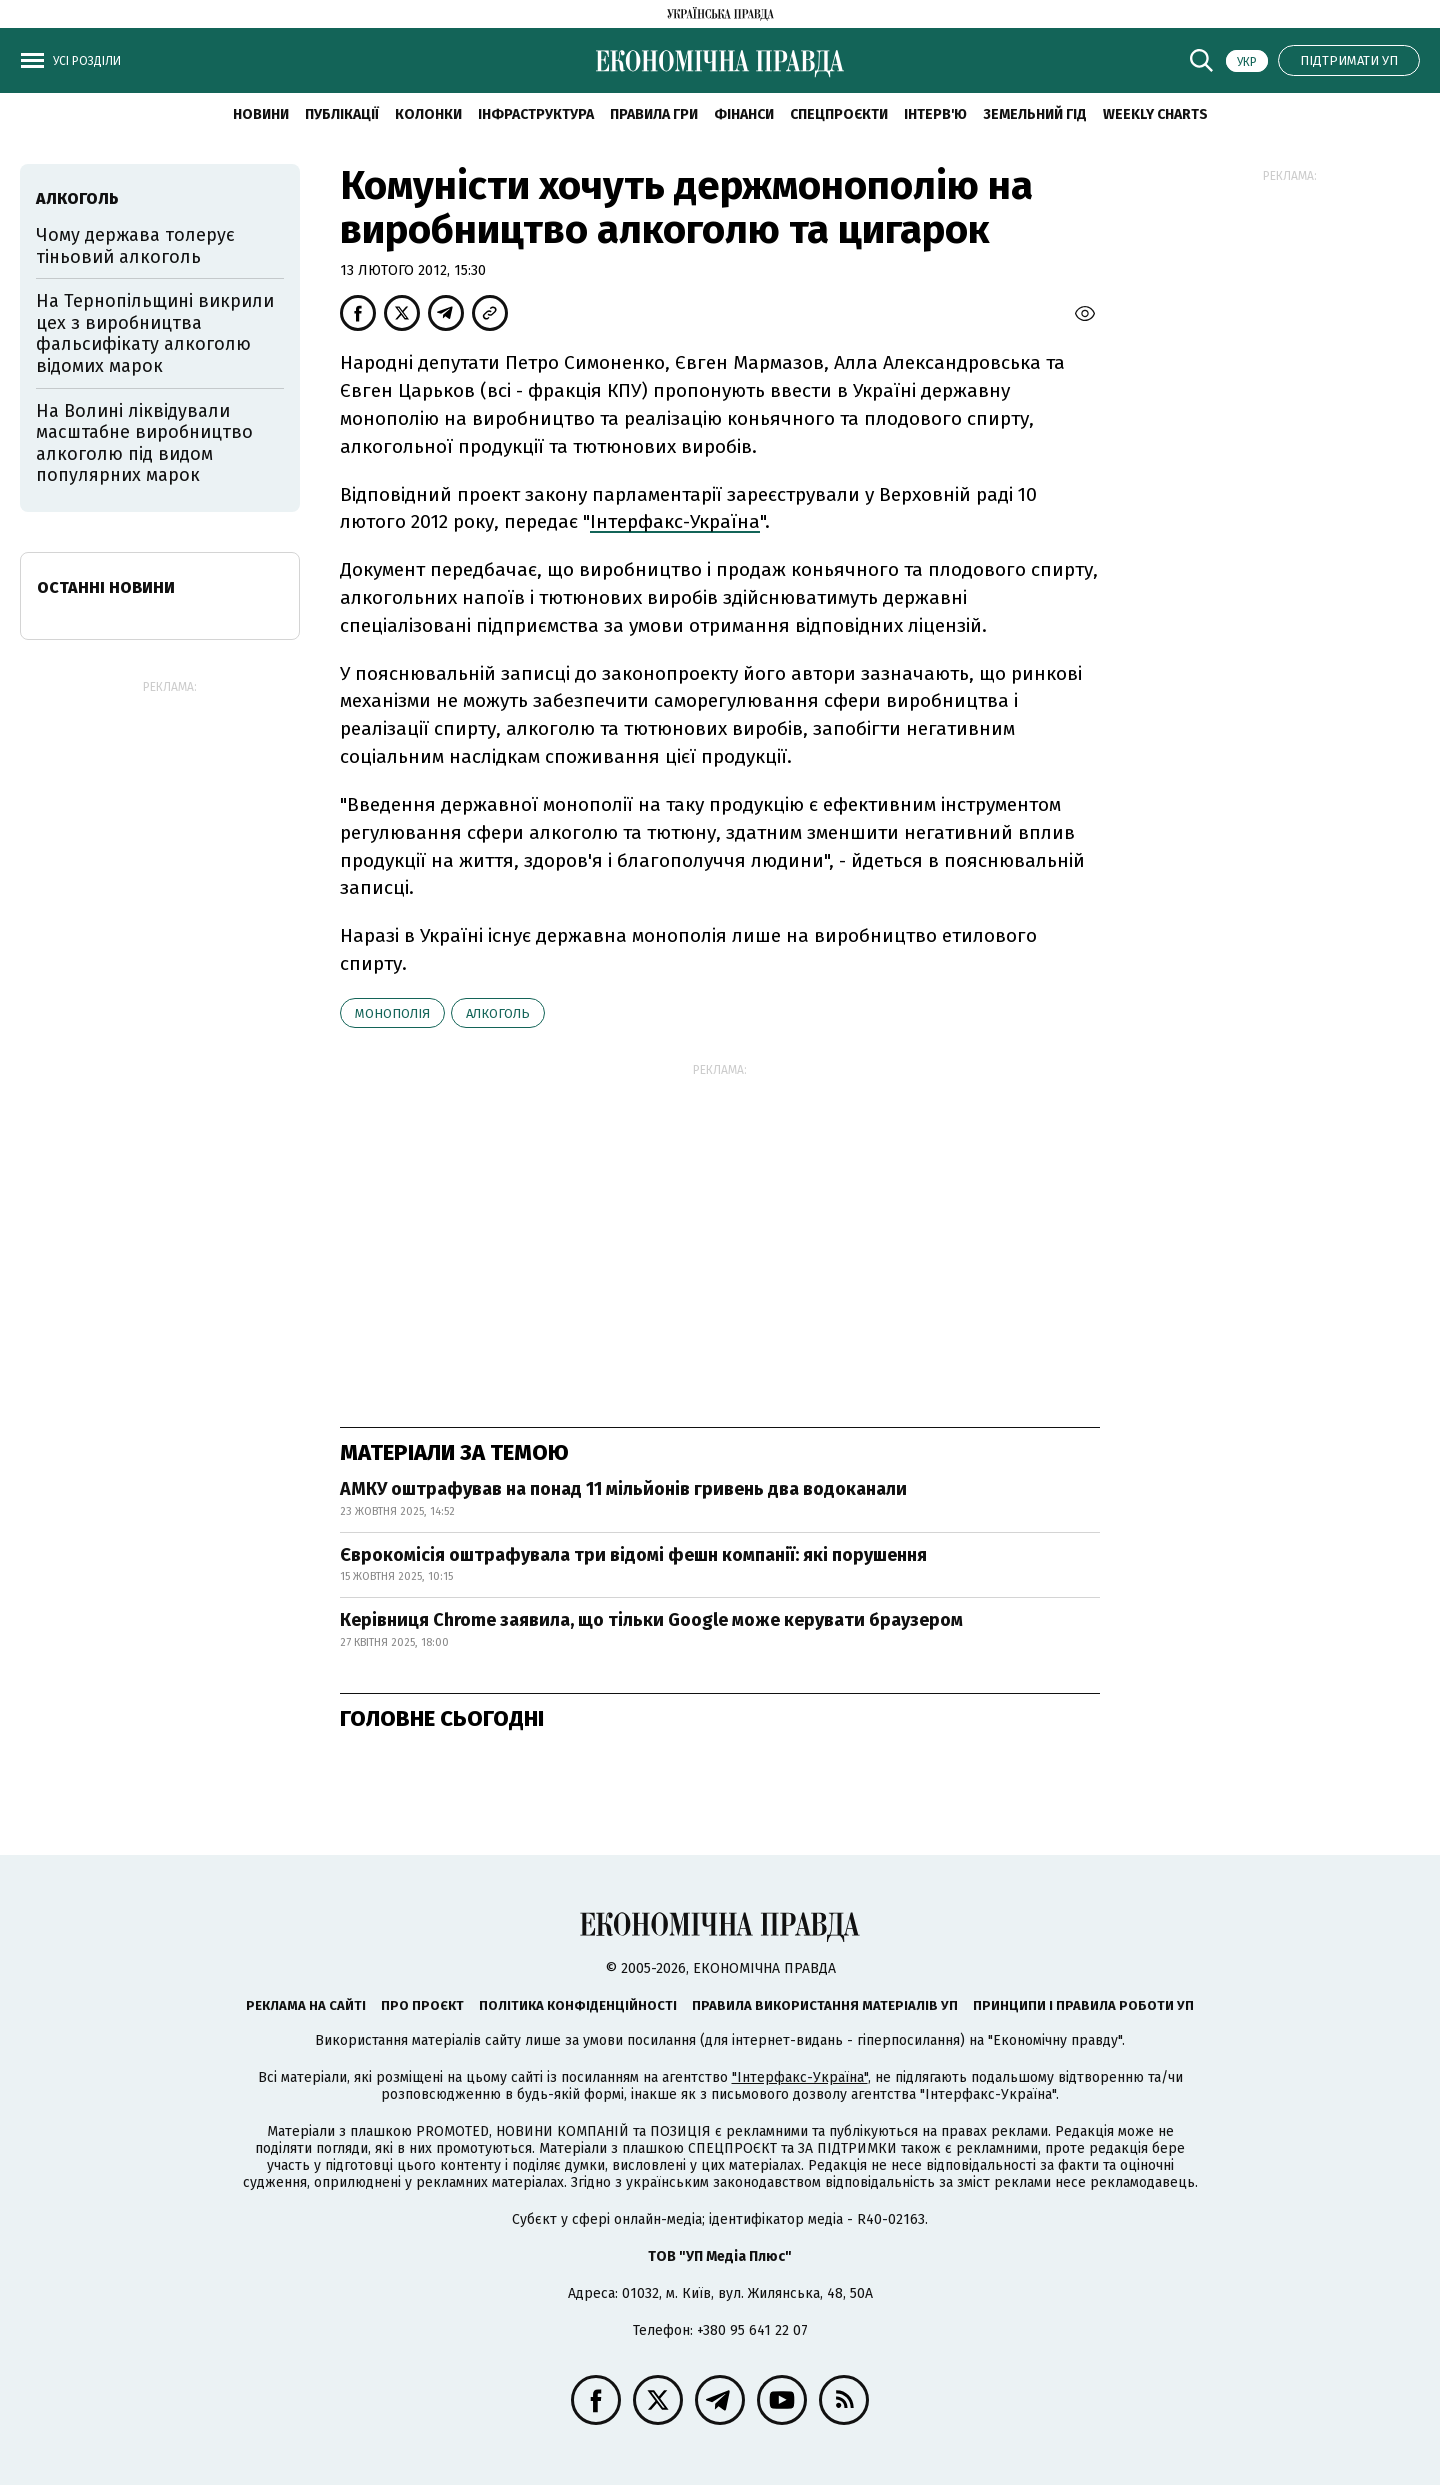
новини (261, 114)
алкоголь (498, 1013)
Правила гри (654, 114)
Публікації (342, 114)
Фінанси (744, 114)
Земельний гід (1035, 114)
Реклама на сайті (306, 2005)
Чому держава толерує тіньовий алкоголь (135, 246)
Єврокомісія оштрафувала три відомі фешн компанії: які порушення (633, 1555)
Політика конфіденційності (578, 2005)
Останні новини (106, 587)
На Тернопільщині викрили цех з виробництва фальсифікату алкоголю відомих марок (155, 333)
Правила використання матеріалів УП (825, 2005)
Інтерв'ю (935, 114)
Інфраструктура (536, 114)
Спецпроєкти (839, 114)
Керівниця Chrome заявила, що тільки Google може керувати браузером (651, 1620)
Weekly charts (1155, 114)
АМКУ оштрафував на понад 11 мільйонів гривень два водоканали (623, 1489)
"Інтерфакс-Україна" (800, 2077)
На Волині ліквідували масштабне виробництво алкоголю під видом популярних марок (144, 443)
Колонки (428, 114)
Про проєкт (422, 2005)
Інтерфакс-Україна (675, 521)
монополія (392, 1013)
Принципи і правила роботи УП (1083, 2005)
